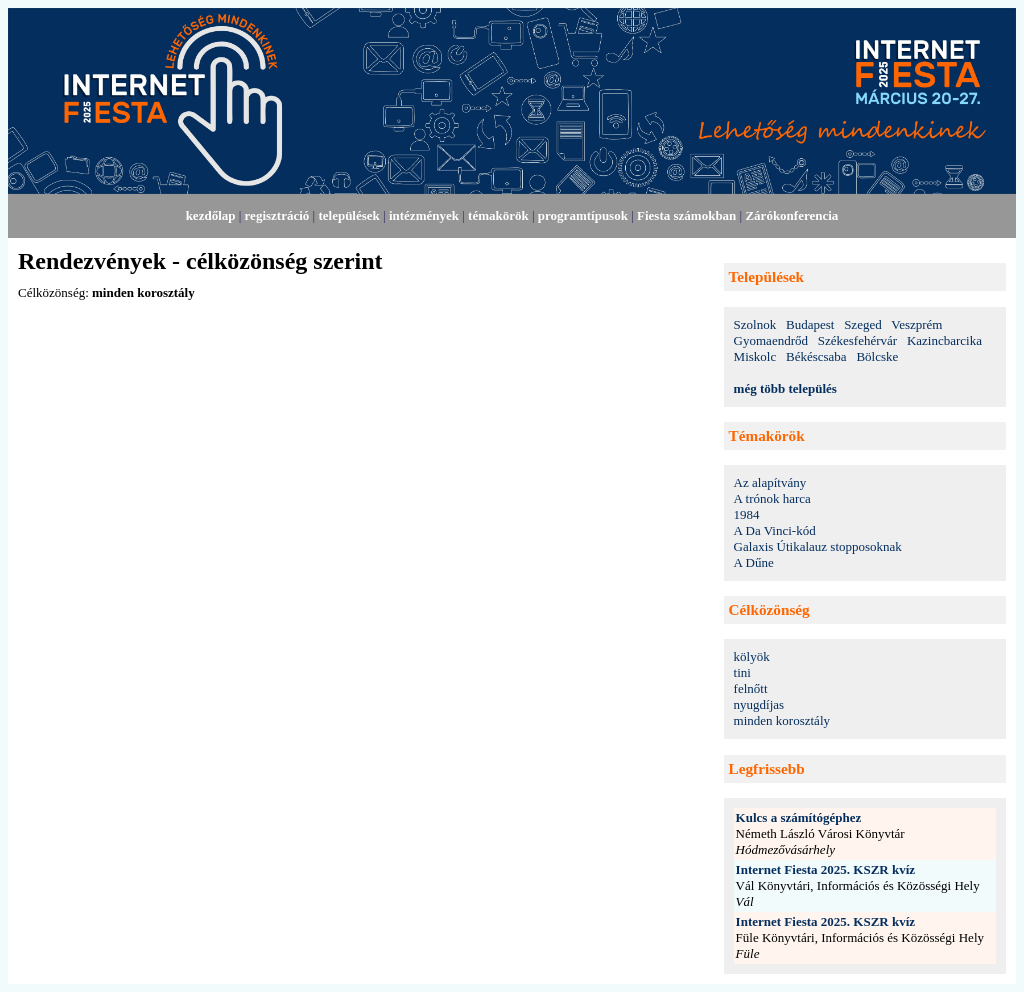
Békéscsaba (816, 356)
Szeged (863, 324)
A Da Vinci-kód (775, 530)
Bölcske (877, 356)
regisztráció (277, 215)
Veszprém (916, 324)
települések (348, 215)
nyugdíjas (759, 704)
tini (742, 672)
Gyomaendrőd (771, 340)
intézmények (424, 215)
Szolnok (755, 324)
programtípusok (583, 215)
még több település (785, 388)
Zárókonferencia (791, 215)
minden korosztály (782, 720)
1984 (747, 514)
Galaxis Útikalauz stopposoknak (818, 546)
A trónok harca (772, 498)
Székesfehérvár (857, 340)
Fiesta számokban (686, 215)
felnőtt (751, 688)
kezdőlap (211, 215)
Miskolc (755, 356)
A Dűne (754, 562)
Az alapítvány (770, 482)
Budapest (810, 324)
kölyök (752, 656)
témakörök (498, 215)
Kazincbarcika (944, 340)
